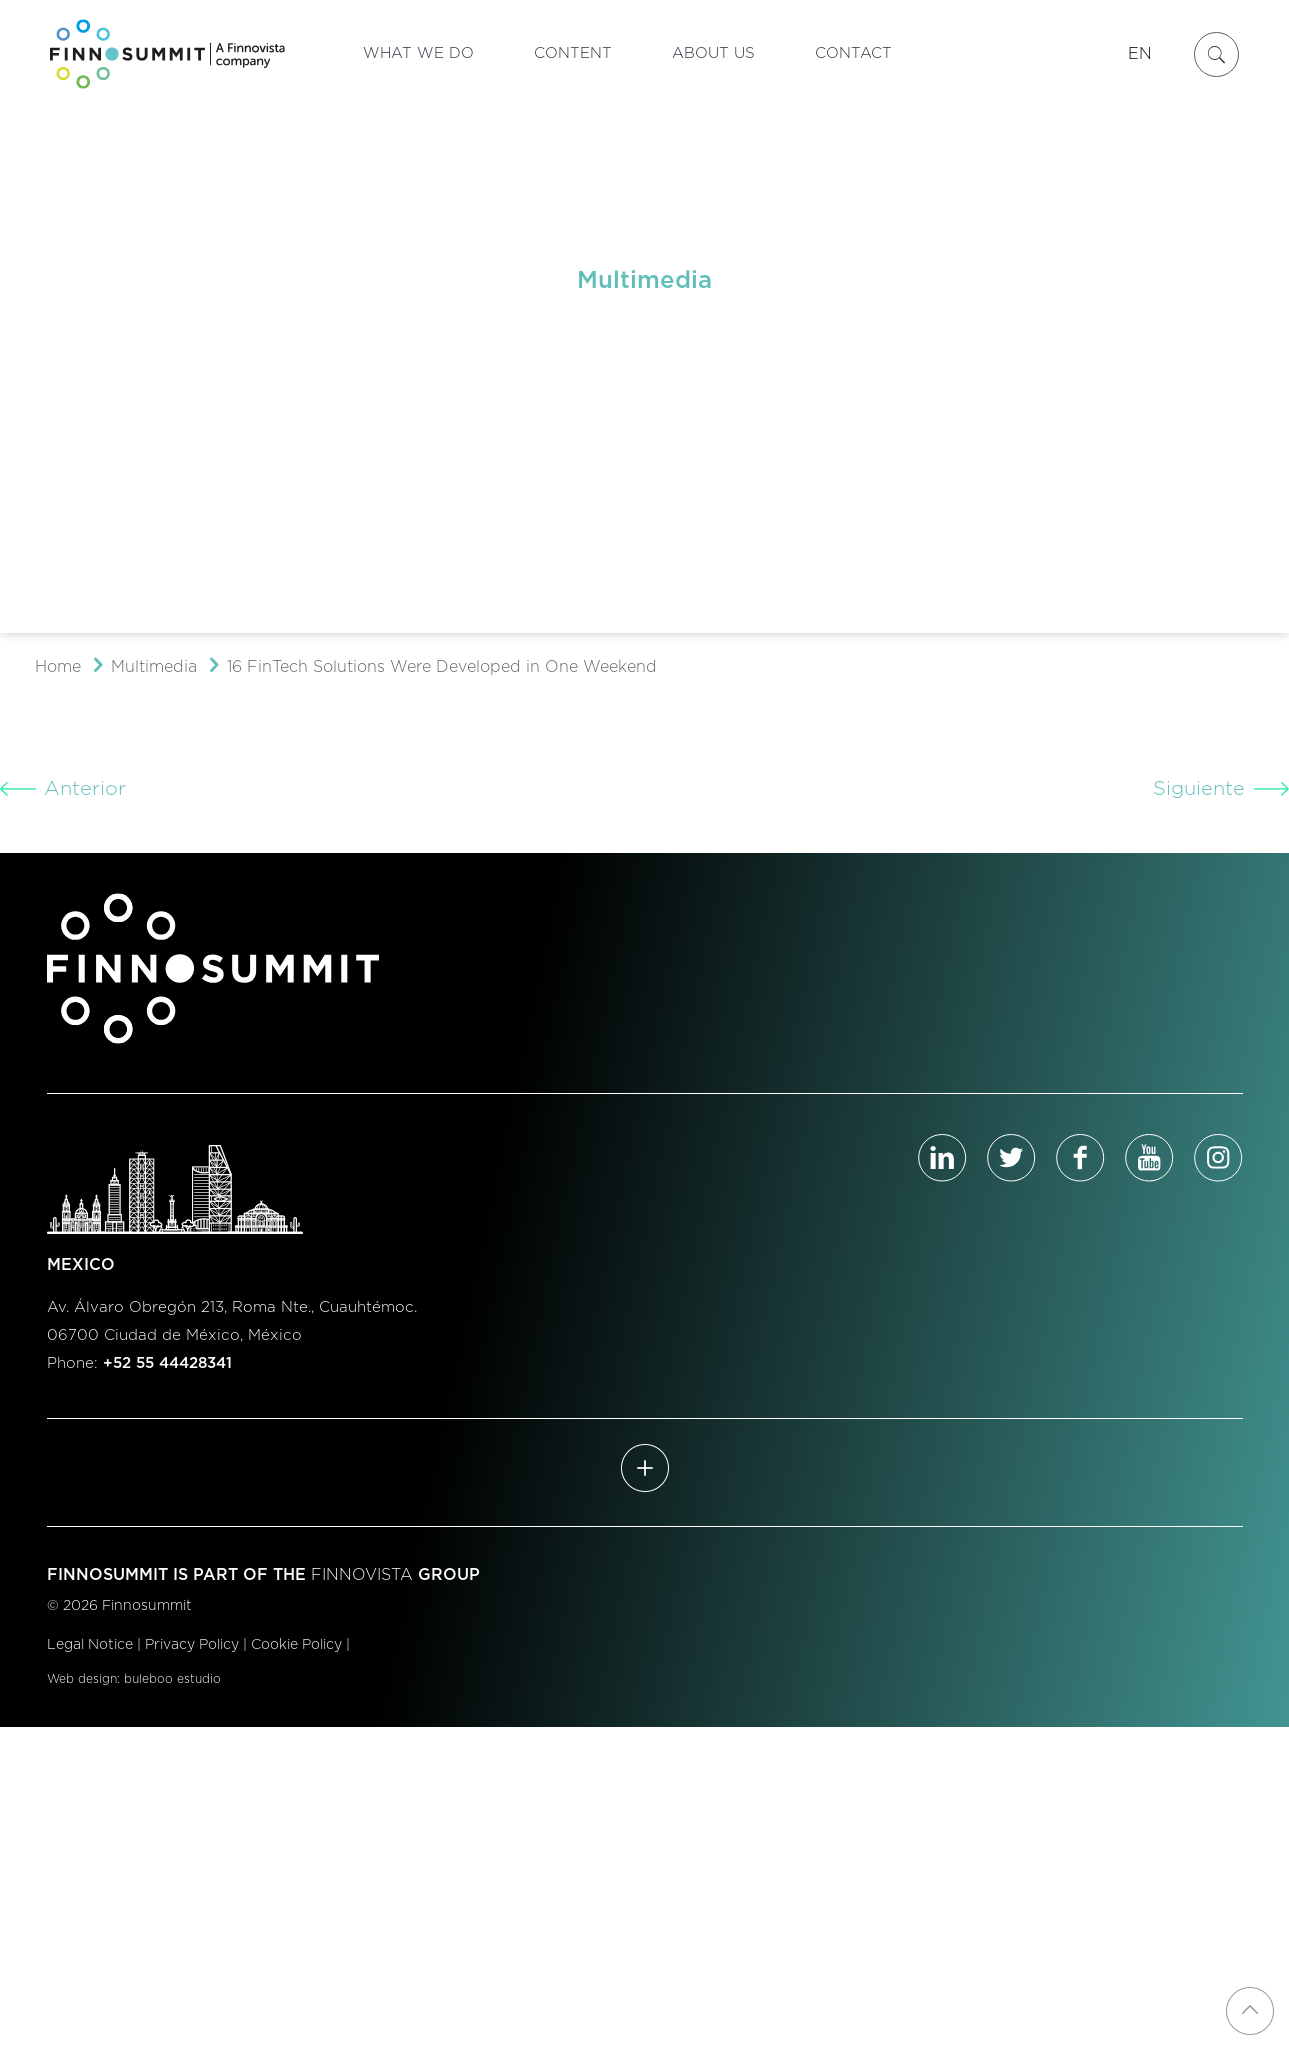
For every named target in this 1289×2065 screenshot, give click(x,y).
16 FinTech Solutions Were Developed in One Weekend (442, 667)
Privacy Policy (192, 1645)
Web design (82, 1679)
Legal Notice (90, 1645)
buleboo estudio (172, 1679)
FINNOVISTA (362, 1575)
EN (1140, 54)
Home (58, 667)
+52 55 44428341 (167, 1363)
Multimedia (154, 667)
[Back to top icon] (1250, 2011)
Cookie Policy (296, 1645)
